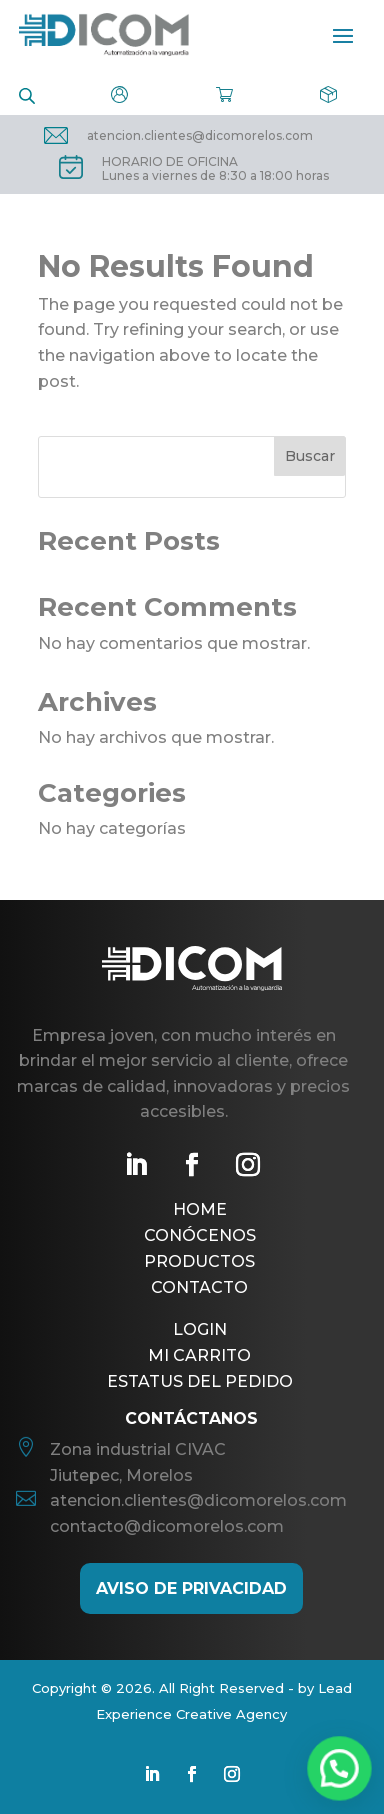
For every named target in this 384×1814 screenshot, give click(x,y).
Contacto (199, 1287)
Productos (199, 1261)
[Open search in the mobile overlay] (27, 94)
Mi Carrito (199, 1355)
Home (200, 1209)
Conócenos (200, 1235)
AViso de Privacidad (191, 1588)
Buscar (310, 456)
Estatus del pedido (200, 1381)
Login (200, 1329)
